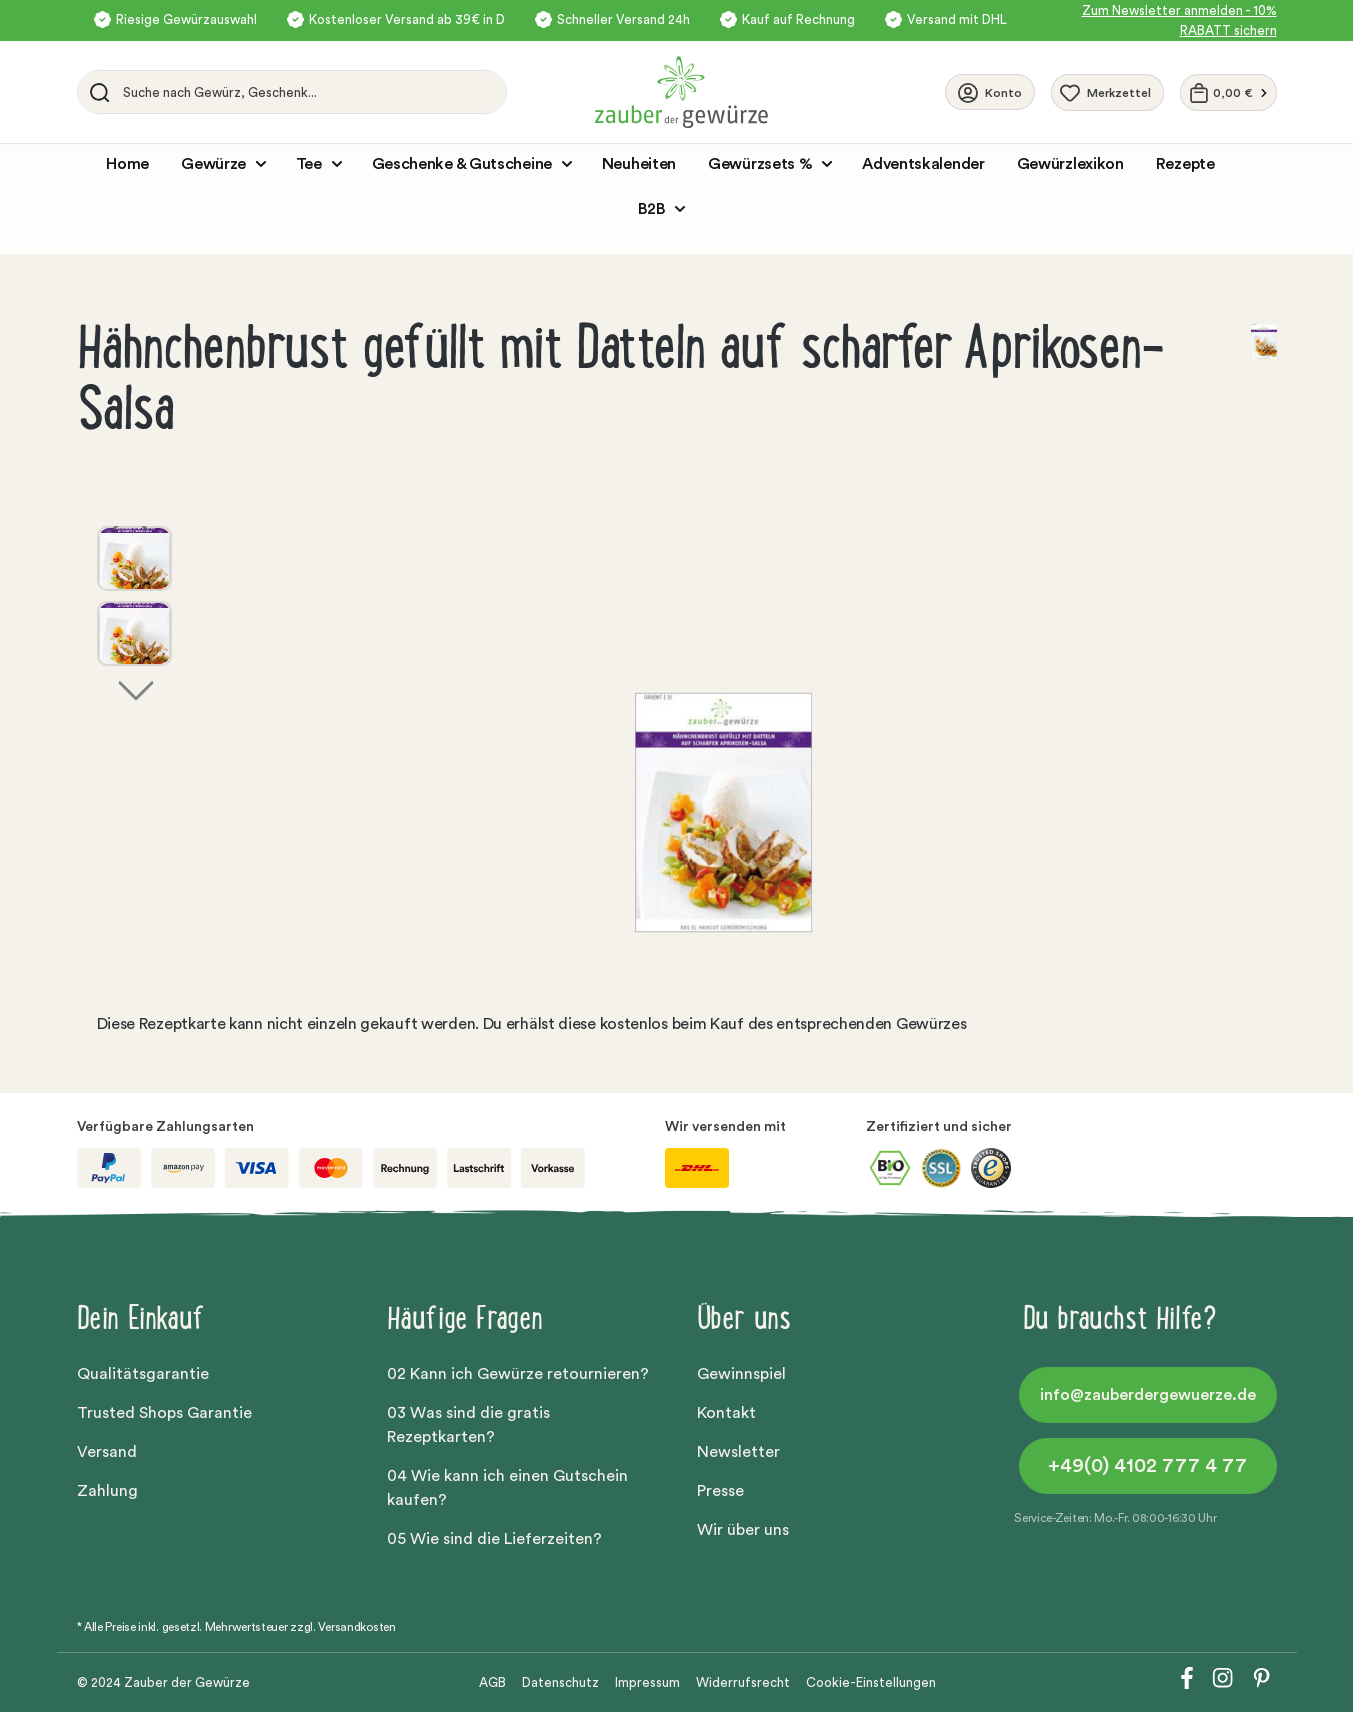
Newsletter (738, 1452)
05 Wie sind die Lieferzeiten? (494, 1539)
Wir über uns (743, 1530)
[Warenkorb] (1228, 92)
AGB (492, 1682)
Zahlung (107, 1491)
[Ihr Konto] (990, 92)
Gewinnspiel (741, 1374)
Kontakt (726, 1413)
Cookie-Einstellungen (871, 1682)
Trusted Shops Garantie (164, 1413)
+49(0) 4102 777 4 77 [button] (1147, 1466)
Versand (107, 1452)
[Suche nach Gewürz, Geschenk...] (309, 92)
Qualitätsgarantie (143, 1374)
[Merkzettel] (1107, 92)
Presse (720, 1491)
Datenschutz (560, 1682)
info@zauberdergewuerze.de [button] (1148, 1395)
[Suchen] (96, 92)
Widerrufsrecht (743, 1682)
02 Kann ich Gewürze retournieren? (518, 1374)
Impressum (647, 1682)
